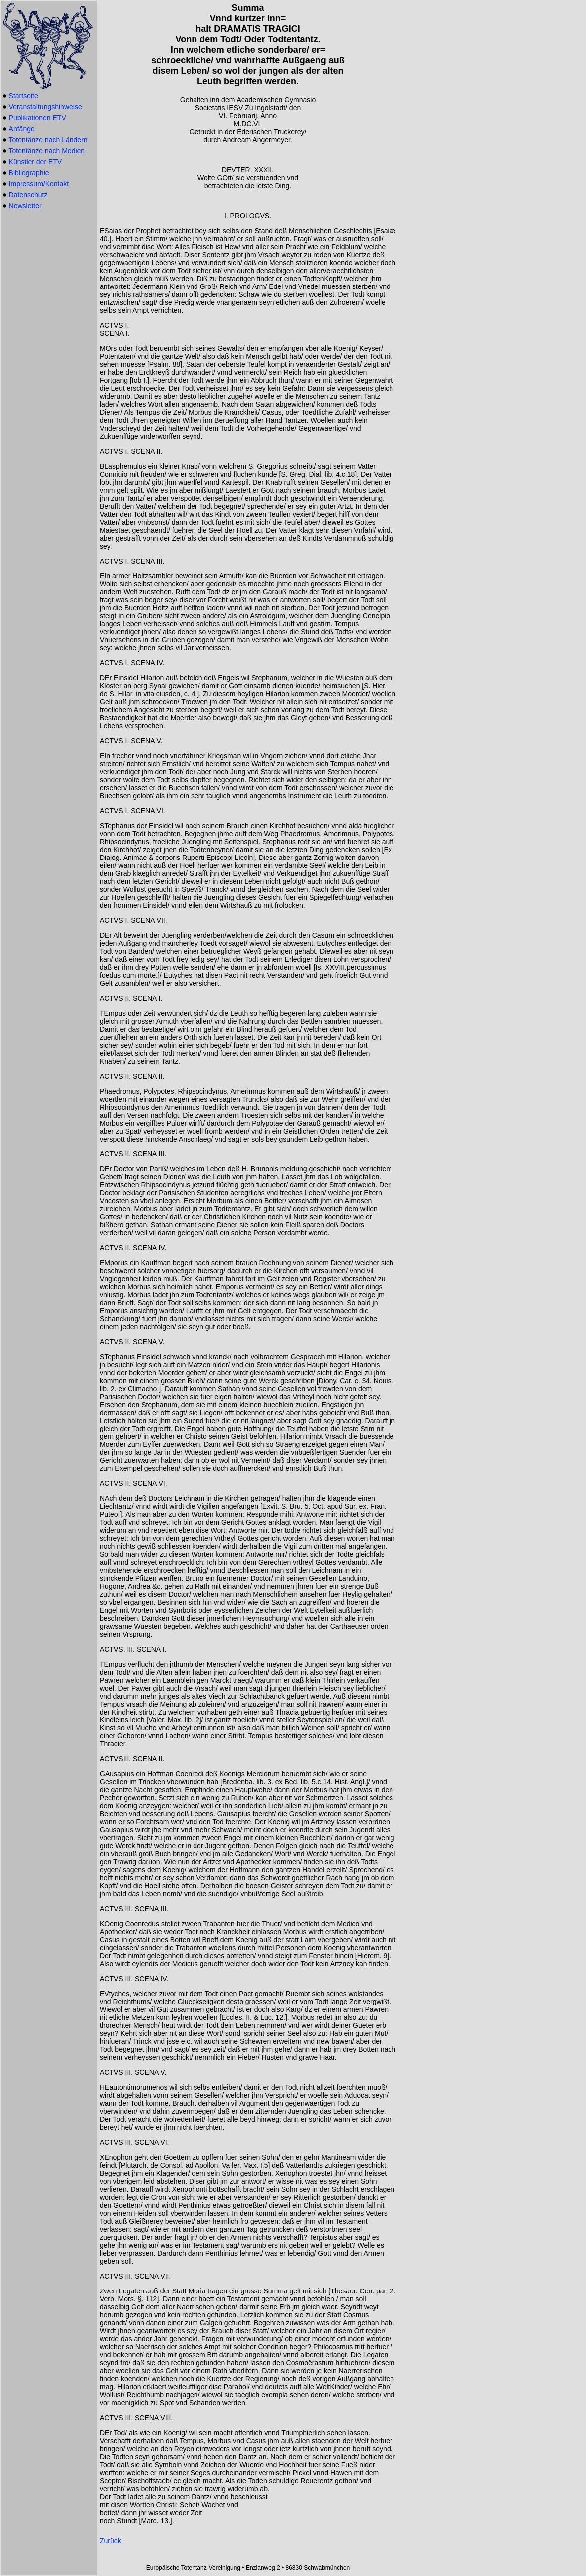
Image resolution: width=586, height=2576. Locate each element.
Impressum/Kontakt (39, 184)
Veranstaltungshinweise (45, 107)
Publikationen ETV (37, 118)
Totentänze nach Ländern (48, 140)
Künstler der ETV (35, 162)
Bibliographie (29, 173)
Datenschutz (28, 195)
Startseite (23, 96)
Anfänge (22, 129)
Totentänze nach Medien (47, 151)
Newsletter (25, 206)
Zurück (110, 2541)
